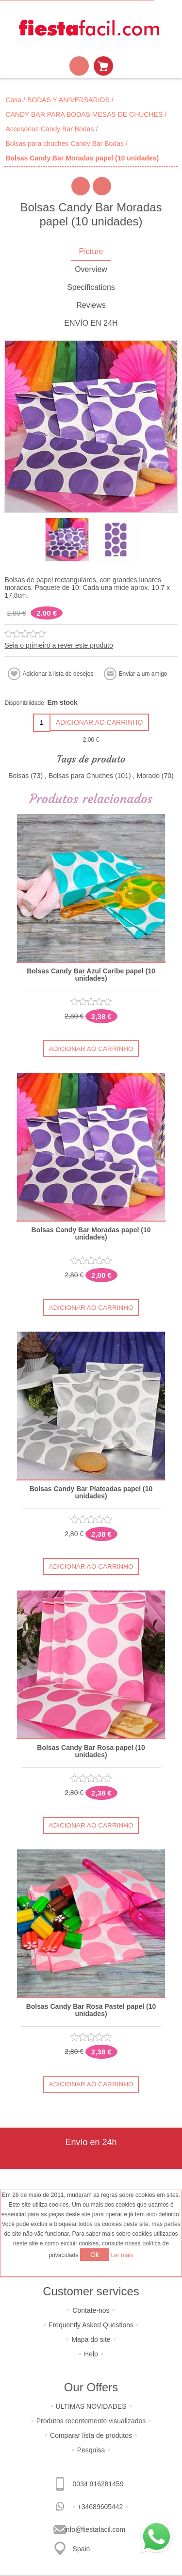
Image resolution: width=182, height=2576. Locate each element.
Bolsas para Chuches (81, 775)
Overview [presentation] (91, 269)
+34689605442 (100, 2507)
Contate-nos (90, 2310)
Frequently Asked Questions (91, 2325)
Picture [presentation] (91, 251)
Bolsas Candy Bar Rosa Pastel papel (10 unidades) (91, 2010)
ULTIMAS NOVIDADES (91, 2406)
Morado (148, 775)
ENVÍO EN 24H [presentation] (90, 323)
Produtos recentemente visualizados (91, 2421)
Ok (94, 2254)
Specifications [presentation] (91, 287)
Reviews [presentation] (90, 305)
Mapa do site (90, 2339)
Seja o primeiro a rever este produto (58, 645)
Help (91, 2354)
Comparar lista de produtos (91, 2435)
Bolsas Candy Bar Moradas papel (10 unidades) (91, 1233)
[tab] (90, 252)
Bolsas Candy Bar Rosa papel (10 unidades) (91, 1751)
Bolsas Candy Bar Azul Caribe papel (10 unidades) (91, 975)
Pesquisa (91, 2450)
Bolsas (18, 775)
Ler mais (122, 2255)
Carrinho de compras (103, 66)
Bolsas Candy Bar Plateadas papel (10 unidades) (91, 1492)
